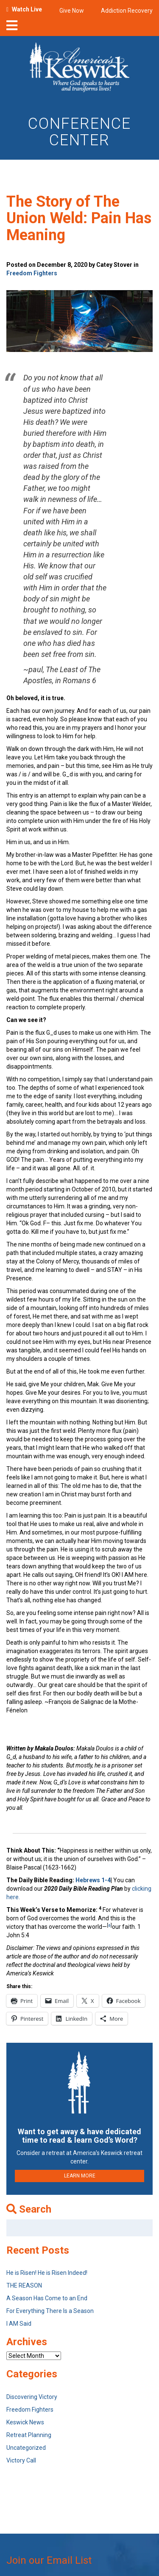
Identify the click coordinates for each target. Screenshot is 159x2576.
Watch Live (27, 9)
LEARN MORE (79, 2176)
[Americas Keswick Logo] (79, 68)
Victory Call (21, 2460)
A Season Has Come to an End (46, 2298)
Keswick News (25, 2422)
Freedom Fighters (31, 273)
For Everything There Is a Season (50, 2310)
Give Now (71, 10)
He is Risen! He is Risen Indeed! (46, 2272)
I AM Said (18, 2323)
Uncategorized (26, 2447)
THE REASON (24, 2285)
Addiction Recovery (127, 10)
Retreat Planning (28, 2435)
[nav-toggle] (11, 28)
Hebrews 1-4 (93, 1880)
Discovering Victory (31, 2396)
